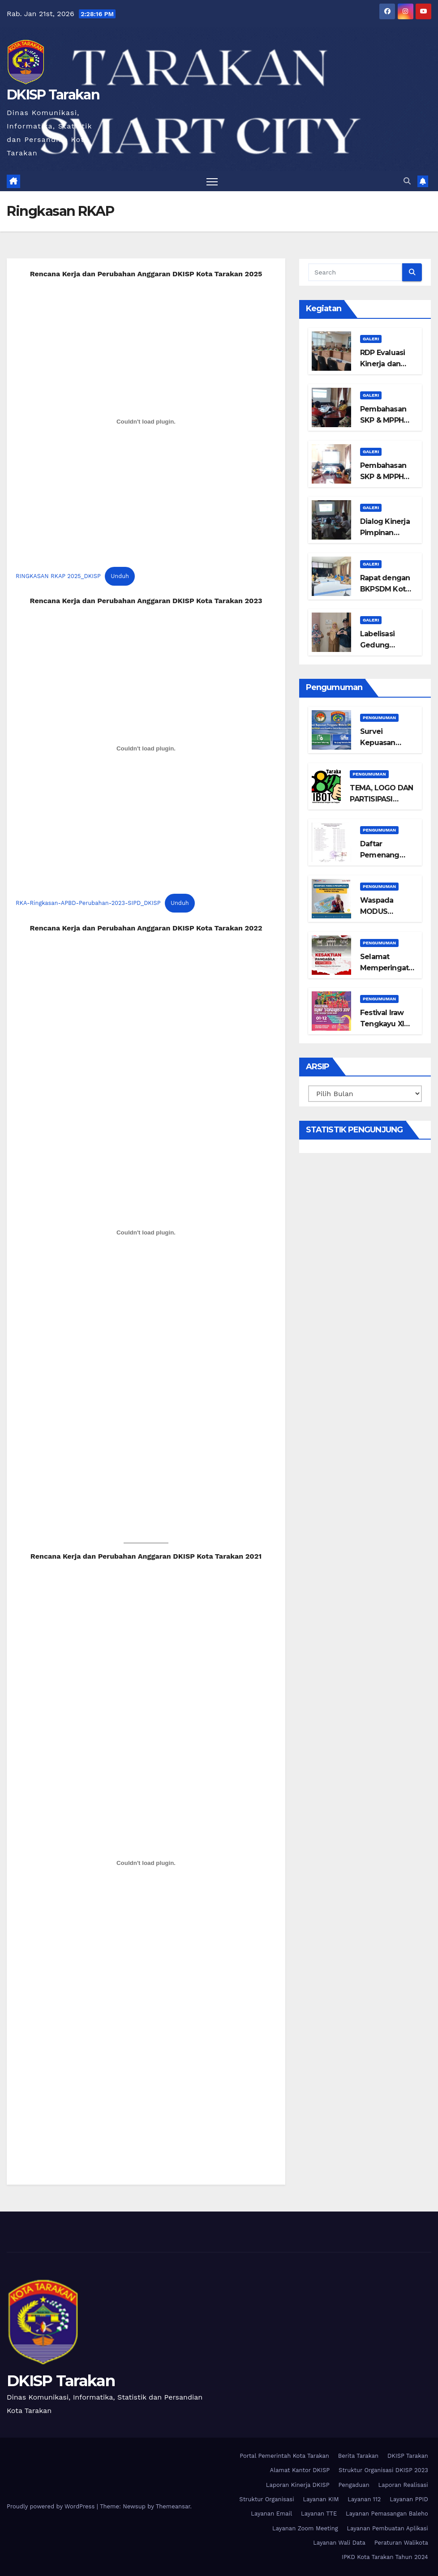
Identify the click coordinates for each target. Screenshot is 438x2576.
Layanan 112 (364, 2499)
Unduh (120, 576)
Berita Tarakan (358, 2455)
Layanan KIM (321, 2499)
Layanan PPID (409, 2499)
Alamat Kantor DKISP (300, 2470)
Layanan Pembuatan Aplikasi (387, 2528)
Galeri (371, 338)
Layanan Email (271, 2513)
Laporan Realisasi (403, 2485)
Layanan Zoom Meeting (305, 2528)
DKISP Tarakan (53, 94)
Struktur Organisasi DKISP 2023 (383, 2470)
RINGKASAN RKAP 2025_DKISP (58, 576)
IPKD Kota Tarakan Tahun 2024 (385, 2557)
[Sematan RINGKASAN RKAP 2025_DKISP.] (146, 421)
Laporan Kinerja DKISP (298, 2485)
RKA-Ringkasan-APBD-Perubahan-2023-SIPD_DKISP (88, 903)
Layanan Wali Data (339, 2542)
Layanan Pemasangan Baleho (387, 2513)
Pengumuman (379, 717)
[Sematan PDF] (146, 1232)
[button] (407, 181)
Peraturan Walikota (401, 2542)
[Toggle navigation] (212, 181)
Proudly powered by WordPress (52, 2506)
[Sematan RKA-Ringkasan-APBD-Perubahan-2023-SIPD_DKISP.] (146, 748)
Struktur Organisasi (266, 2499)
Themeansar (173, 2506)
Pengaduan (353, 2485)
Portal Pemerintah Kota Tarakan (284, 2455)
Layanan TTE (319, 2513)
